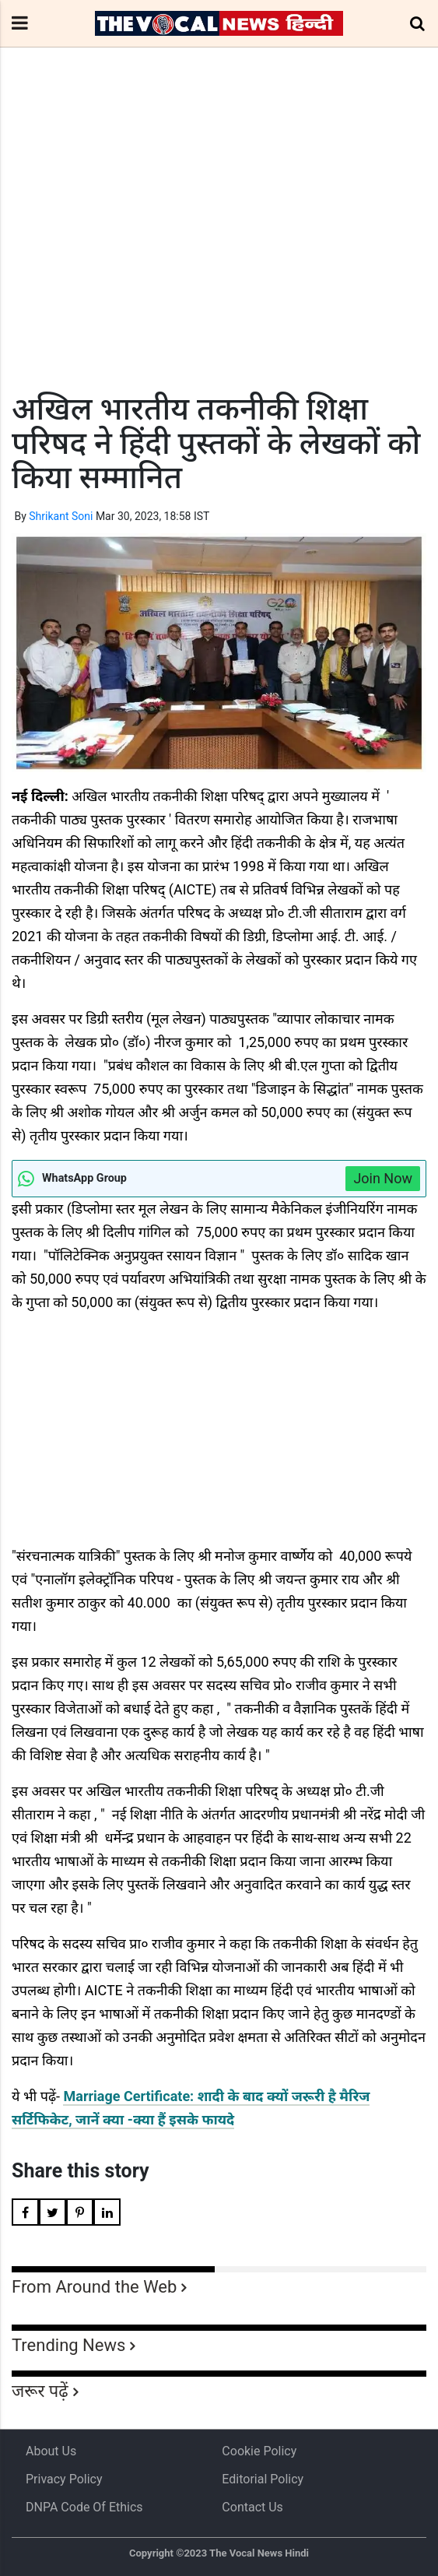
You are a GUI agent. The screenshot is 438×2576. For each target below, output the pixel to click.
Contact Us (252, 2507)
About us (51, 2451)
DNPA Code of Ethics (84, 2507)
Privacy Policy (64, 2479)
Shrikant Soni (61, 516)
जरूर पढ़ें (40, 2391)
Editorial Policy (262, 2479)
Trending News (68, 2345)
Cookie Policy (259, 2451)
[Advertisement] (219, 248)
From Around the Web (94, 2287)
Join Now (382, 1178)
